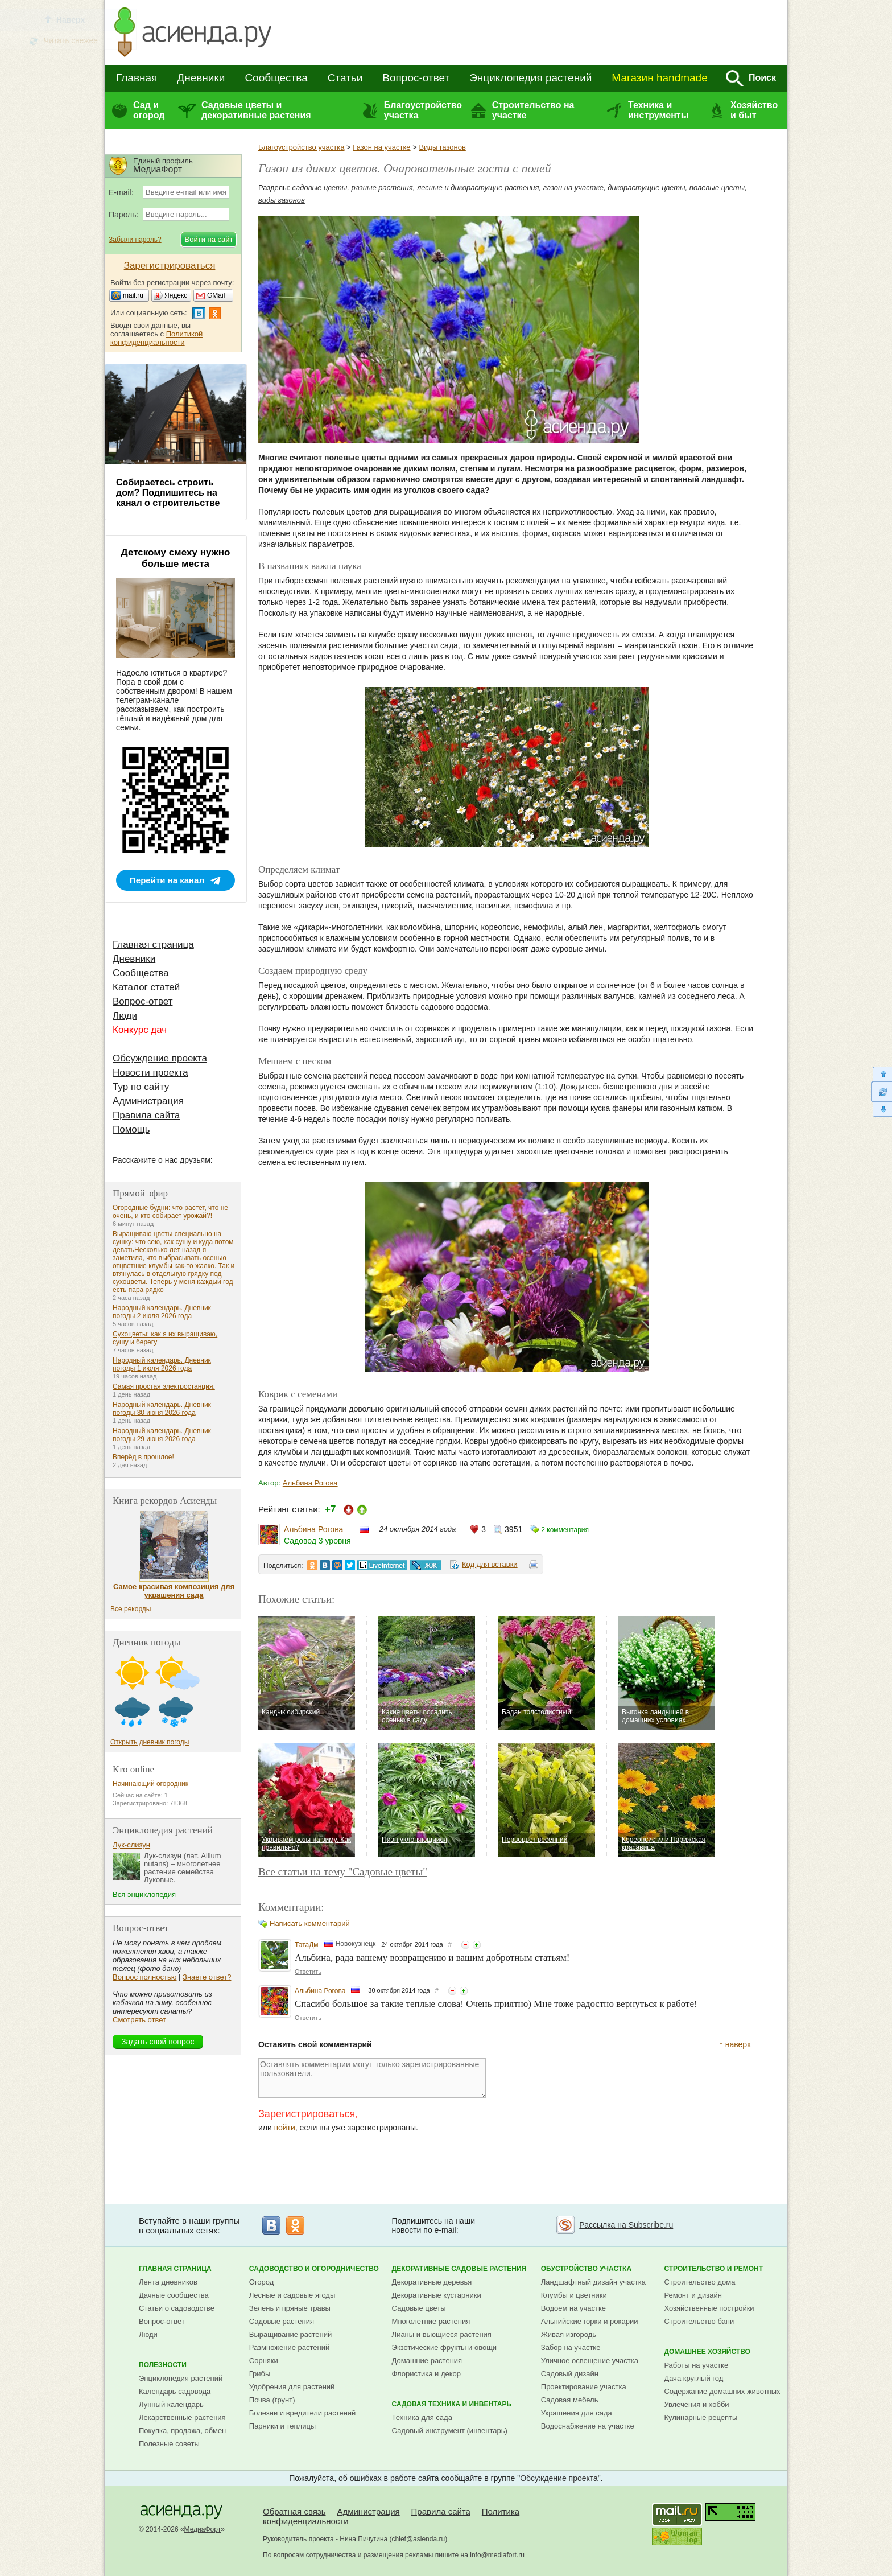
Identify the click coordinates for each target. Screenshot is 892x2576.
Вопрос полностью (144, 1977)
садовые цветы (320, 187)
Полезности (163, 2365)
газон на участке (573, 187)
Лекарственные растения (182, 2417)
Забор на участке (571, 2347)
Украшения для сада (576, 2413)
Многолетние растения (431, 2321)
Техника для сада (422, 2417)
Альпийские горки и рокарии (589, 2321)
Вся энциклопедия (144, 1894)
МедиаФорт (202, 2529)
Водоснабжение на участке (587, 2426)
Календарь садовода (174, 2391)
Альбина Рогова (310, 1483)
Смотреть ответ (139, 2019)
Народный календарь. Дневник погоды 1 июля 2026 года (162, 1364)
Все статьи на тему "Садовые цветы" (342, 1872)
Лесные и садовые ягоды (292, 2295)
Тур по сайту (141, 1086)
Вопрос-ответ (415, 78)
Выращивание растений (290, 2334)
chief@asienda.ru (418, 2539)
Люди (125, 1015)
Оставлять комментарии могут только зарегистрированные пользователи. (372, 2078)
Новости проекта (150, 1072)
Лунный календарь (171, 2404)
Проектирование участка (583, 2386)
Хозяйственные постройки (709, 2308)
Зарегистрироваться (306, 2114)
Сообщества (276, 78)
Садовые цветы (419, 2308)
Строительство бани (699, 2321)
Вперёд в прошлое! (143, 1457)
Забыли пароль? (135, 240)
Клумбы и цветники (574, 2295)
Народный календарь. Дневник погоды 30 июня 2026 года (162, 1409)
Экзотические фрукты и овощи (444, 2347)
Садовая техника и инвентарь (451, 2404)
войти (284, 2127)
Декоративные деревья (432, 2282)
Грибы (260, 2373)
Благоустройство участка (423, 110)
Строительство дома (699, 2282)
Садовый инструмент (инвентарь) (449, 2430)
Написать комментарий (310, 1923)
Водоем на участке (573, 2308)
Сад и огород (149, 110)
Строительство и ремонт (713, 2269)
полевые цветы (717, 187)
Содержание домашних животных (722, 2391)
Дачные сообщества (174, 2295)
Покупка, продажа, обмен (182, 2430)
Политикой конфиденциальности (156, 338)
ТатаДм (307, 1945)
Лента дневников (168, 2282)
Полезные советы (169, 2443)
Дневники (201, 78)
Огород (261, 2282)
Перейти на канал (167, 880)
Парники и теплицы (282, 2426)
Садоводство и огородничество (314, 2269)
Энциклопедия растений (530, 78)
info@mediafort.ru (497, 2555)
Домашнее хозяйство (707, 2352)
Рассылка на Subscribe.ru (626, 2224)
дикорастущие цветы (646, 187)
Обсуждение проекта (160, 1058)
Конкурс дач (140, 1029)
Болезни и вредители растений (302, 2413)
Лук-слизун (131, 1845)
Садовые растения (281, 2321)
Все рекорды (130, 1609)
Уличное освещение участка (589, 2360)
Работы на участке (696, 2365)
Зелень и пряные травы (290, 2308)
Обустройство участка (586, 2269)
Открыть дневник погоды (149, 1742)
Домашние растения (427, 2360)
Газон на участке (381, 147)
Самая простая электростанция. (164, 1386)
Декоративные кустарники (436, 2295)
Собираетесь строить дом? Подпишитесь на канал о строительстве (168, 493)
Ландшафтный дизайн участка (593, 2282)
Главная (136, 78)
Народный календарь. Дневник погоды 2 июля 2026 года (162, 1312)
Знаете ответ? (207, 1977)
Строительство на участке (533, 110)
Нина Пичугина (363, 2539)
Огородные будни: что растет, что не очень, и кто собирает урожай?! (170, 1212)
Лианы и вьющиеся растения (442, 2334)
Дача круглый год (693, 2378)
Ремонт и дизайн (693, 2295)
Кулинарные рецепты (700, 2417)
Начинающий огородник (150, 1784)
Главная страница (153, 944)
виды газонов (281, 200)
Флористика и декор (426, 2373)
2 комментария (565, 1530)
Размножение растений (289, 2347)
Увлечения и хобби (696, 2404)
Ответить (308, 1971)
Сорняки (263, 2360)
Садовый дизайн (569, 2373)
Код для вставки (490, 1564)
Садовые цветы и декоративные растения (256, 110)
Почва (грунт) (272, 2400)
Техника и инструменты (658, 110)
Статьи (345, 78)
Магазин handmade (659, 78)
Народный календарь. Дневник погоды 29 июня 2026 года (162, 1435)
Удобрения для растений (292, 2386)
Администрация (148, 1101)
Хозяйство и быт (754, 110)
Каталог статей (146, 987)
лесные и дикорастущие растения (478, 187)
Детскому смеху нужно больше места (175, 558)
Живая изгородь (568, 2334)
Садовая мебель (569, 2400)
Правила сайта (146, 1115)
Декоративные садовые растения (459, 2269)
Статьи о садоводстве (176, 2308)
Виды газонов (442, 147)
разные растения (382, 187)
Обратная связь (294, 2511)
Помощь (131, 1129)
